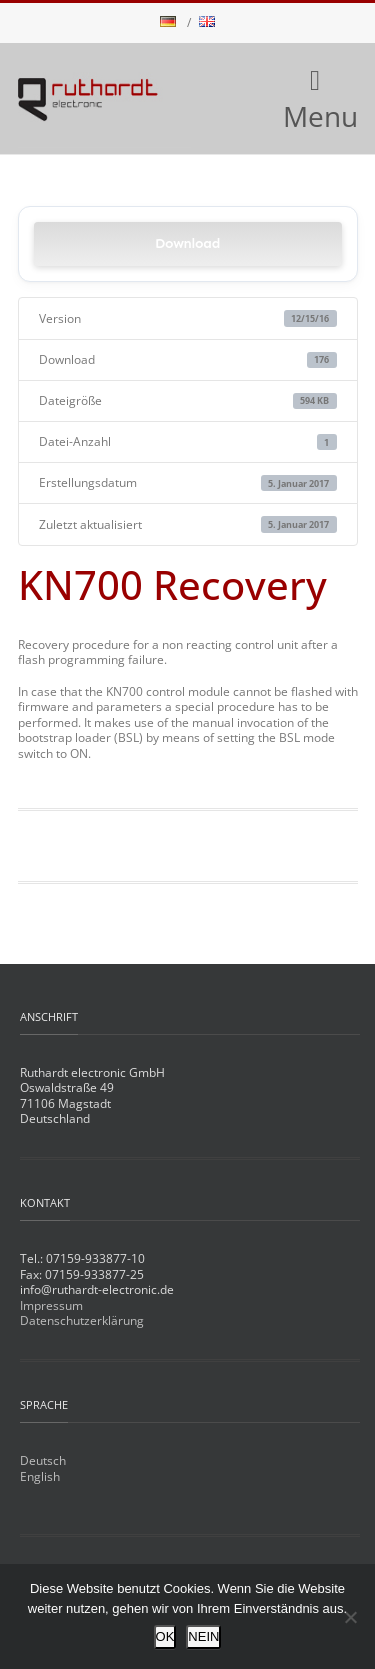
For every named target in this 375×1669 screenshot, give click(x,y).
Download (187, 243)
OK (165, 1636)
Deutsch (43, 1460)
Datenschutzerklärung (82, 1320)
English (40, 1476)
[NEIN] (350, 1617)
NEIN (203, 1636)
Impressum (51, 1305)
